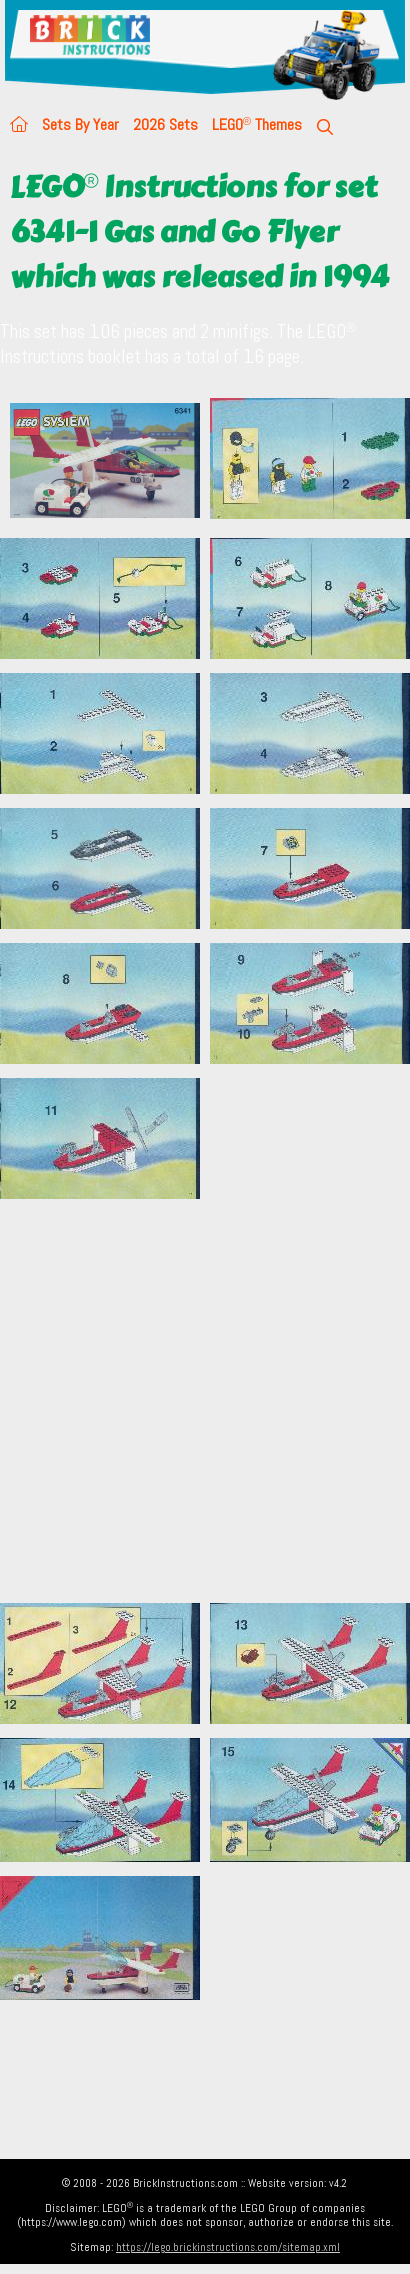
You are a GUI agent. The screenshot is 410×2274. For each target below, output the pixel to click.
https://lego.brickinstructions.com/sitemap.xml (228, 2247)
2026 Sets (165, 124)
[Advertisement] (187, 1400)
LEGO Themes (257, 124)
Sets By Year (80, 124)
